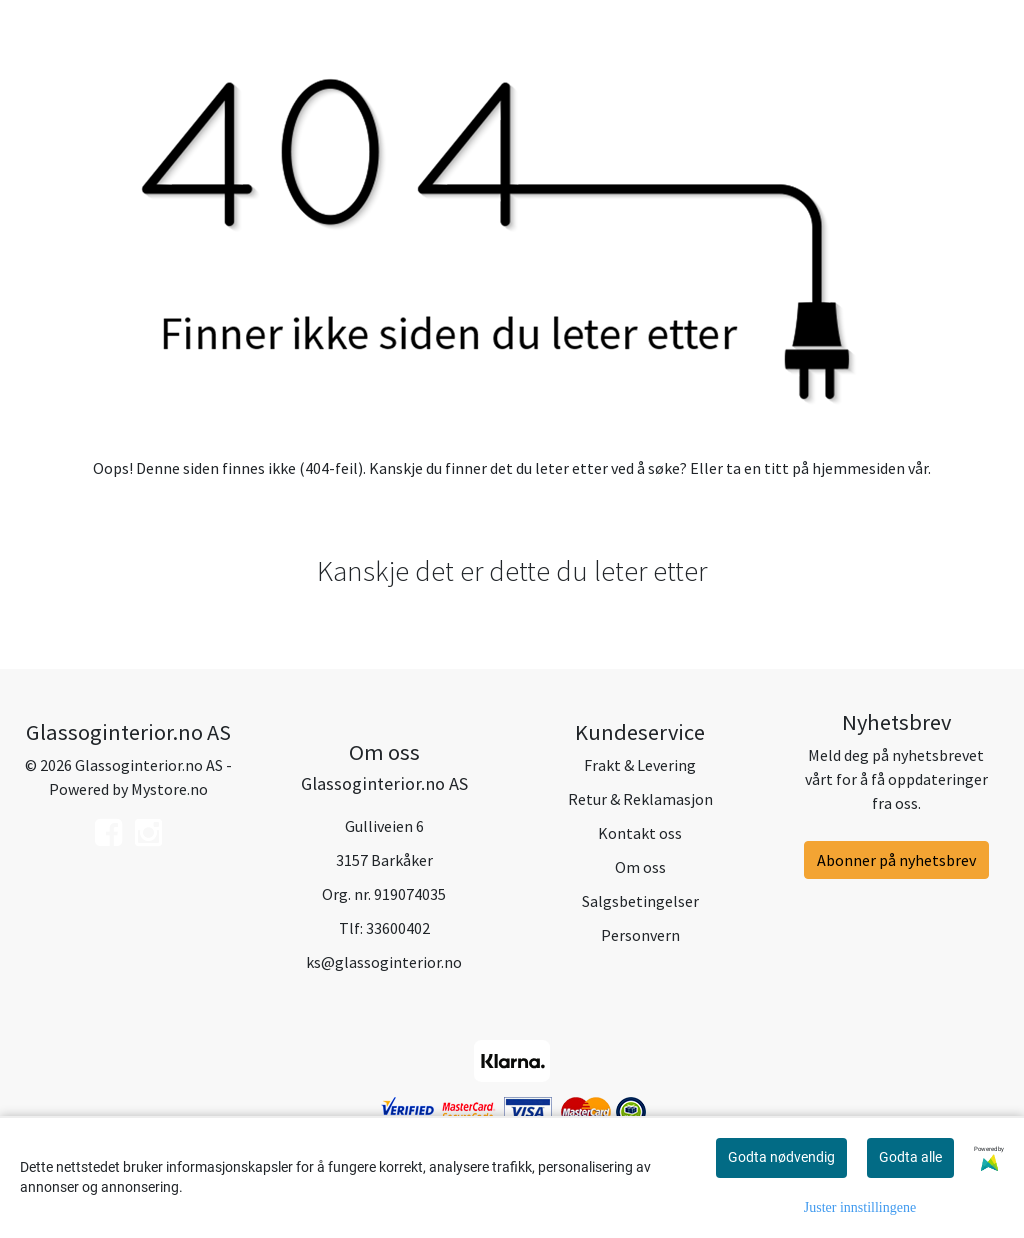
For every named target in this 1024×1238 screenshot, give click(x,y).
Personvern (640, 935)
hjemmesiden (858, 468)
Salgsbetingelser (640, 901)
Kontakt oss (640, 833)
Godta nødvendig (781, 1157)
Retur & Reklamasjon (640, 799)
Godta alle (910, 1157)
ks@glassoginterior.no (384, 962)
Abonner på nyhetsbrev (896, 860)
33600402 (398, 928)
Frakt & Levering (640, 765)
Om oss (640, 867)
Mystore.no (169, 789)
